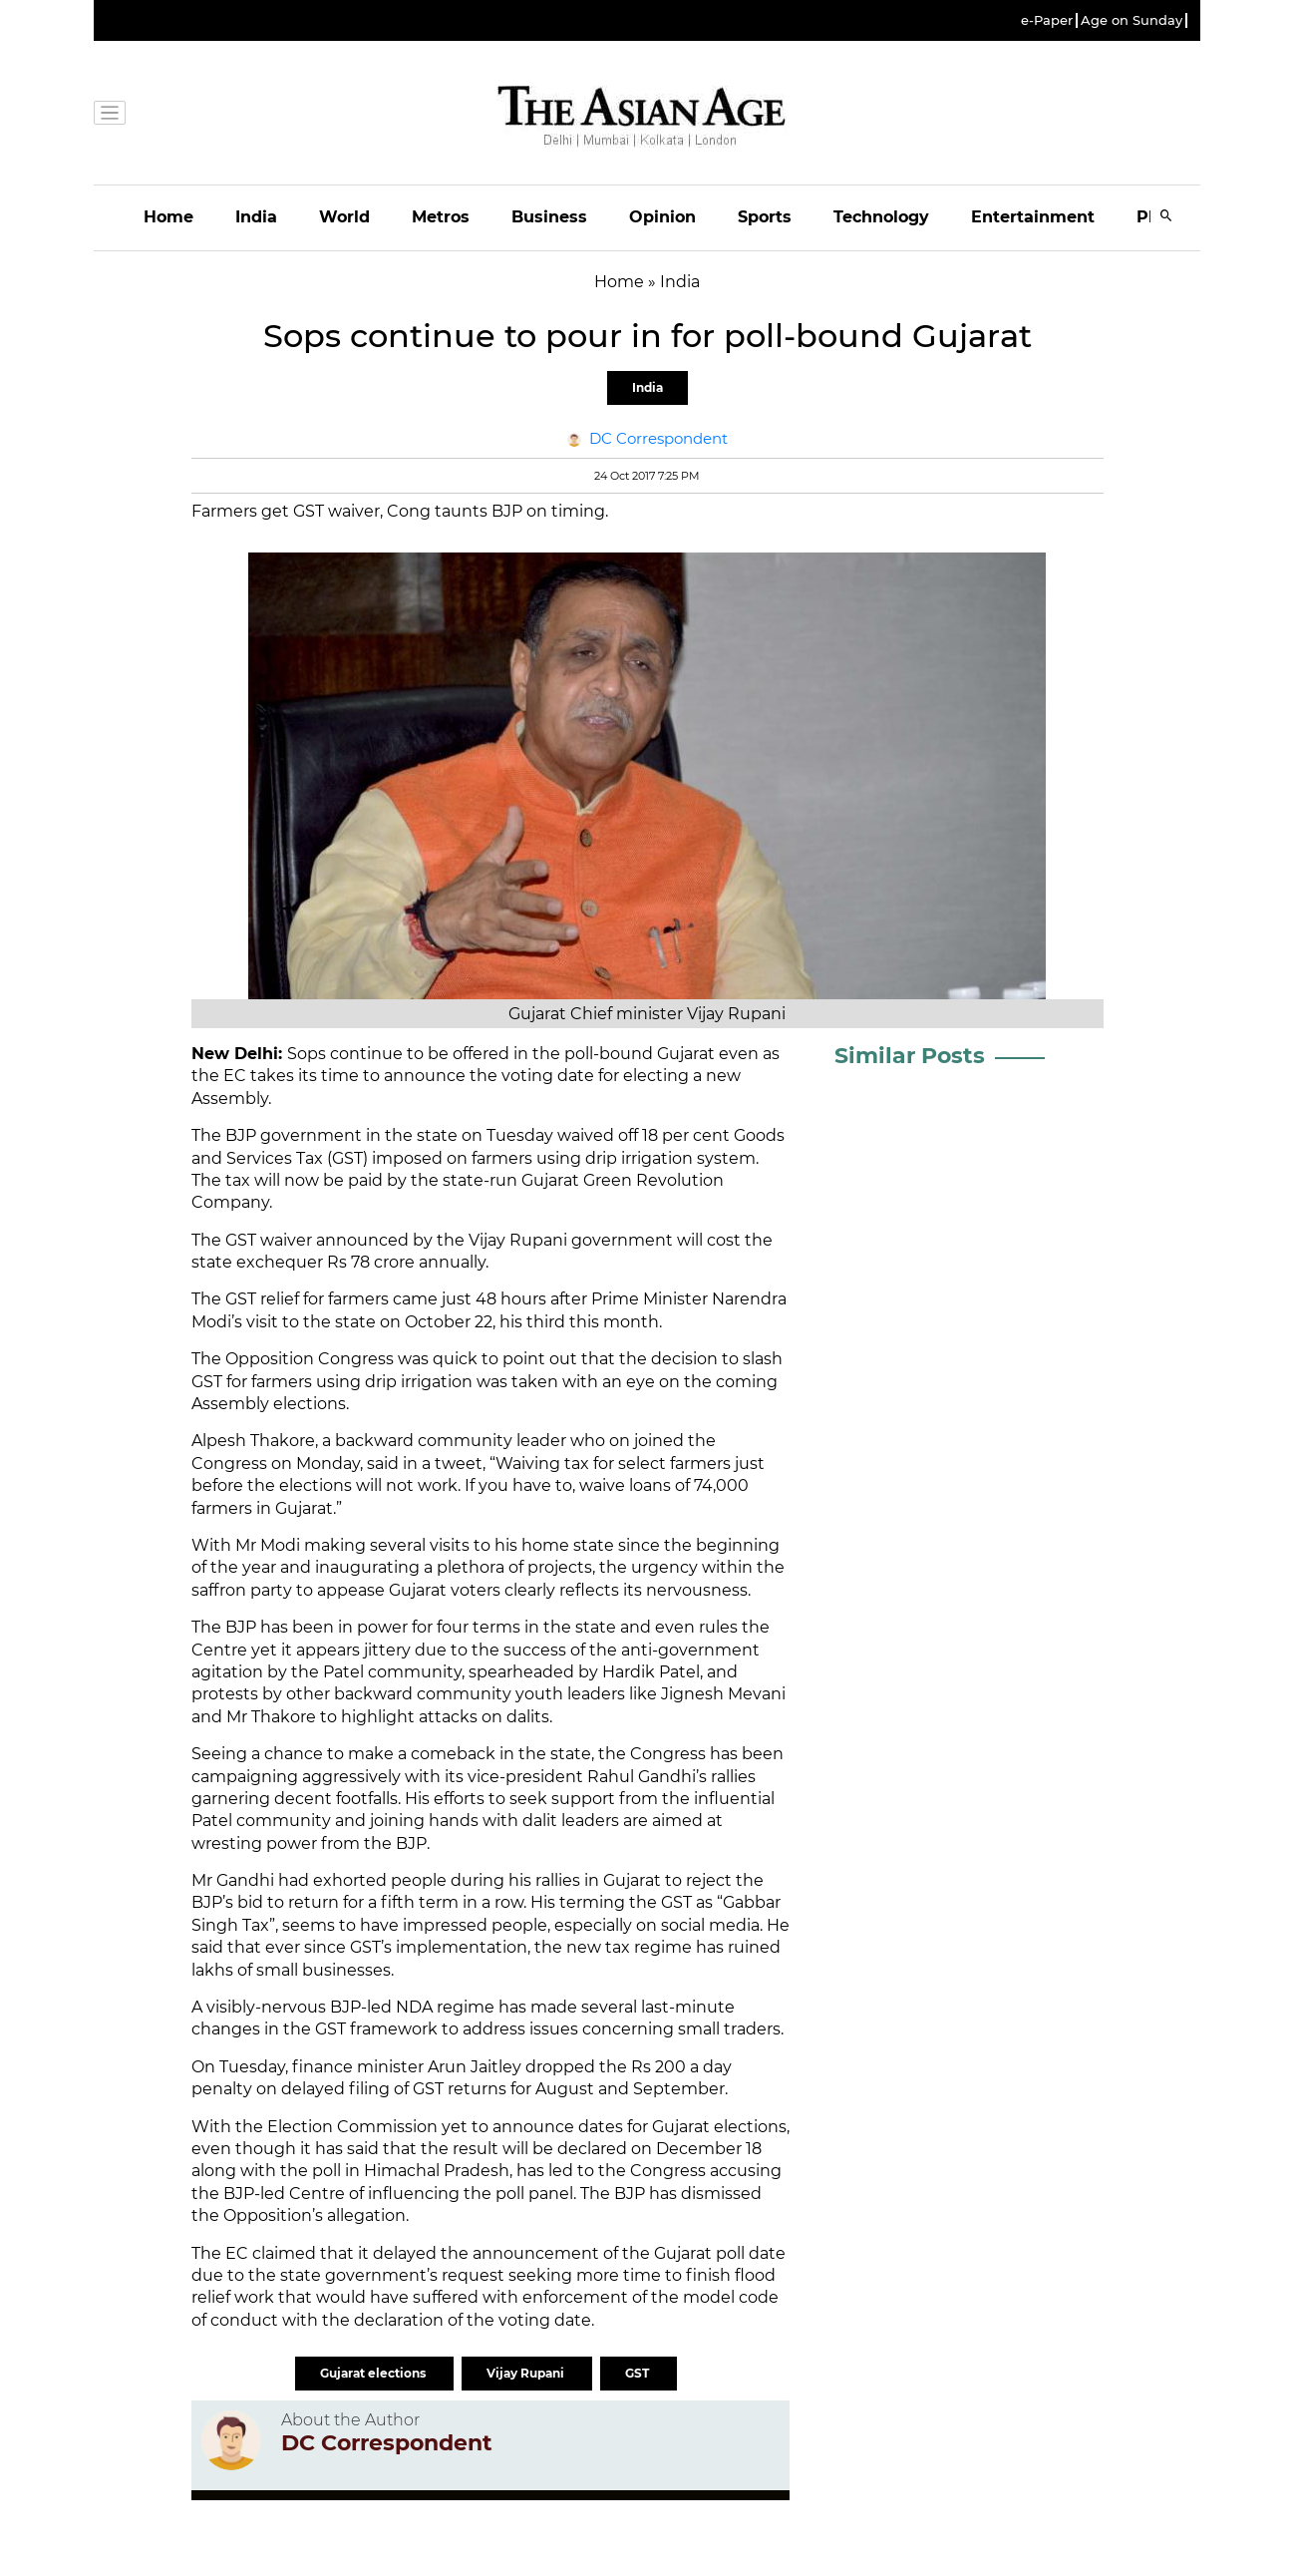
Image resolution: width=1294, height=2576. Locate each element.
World (344, 216)
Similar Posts (909, 1055)
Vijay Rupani (526, 2373)
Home (168, 216)
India (256, 216)
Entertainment (1033, 216)
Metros (441, 216)
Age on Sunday (1131, 20)
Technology (881, 216)
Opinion (662, 216)
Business (549, 216)
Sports (765, 216)
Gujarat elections (374, 2373)
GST (638, 2373)
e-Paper (1047, 20)
